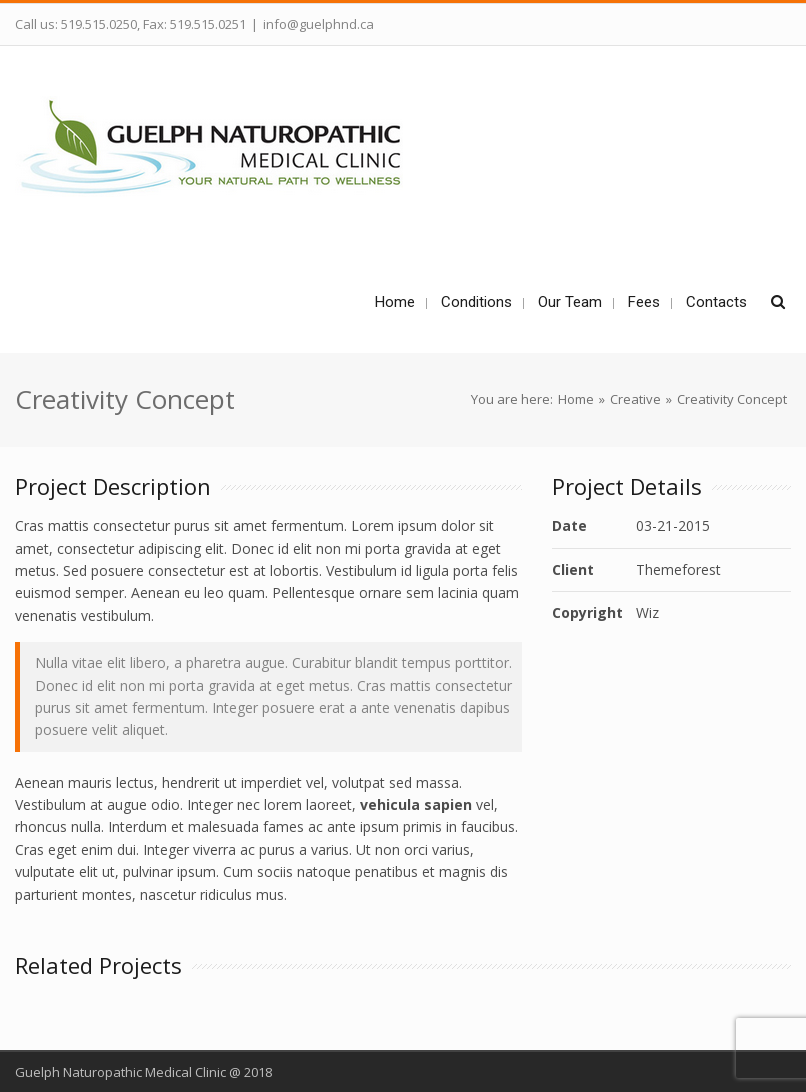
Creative (635, 399)
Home (576, 399)
